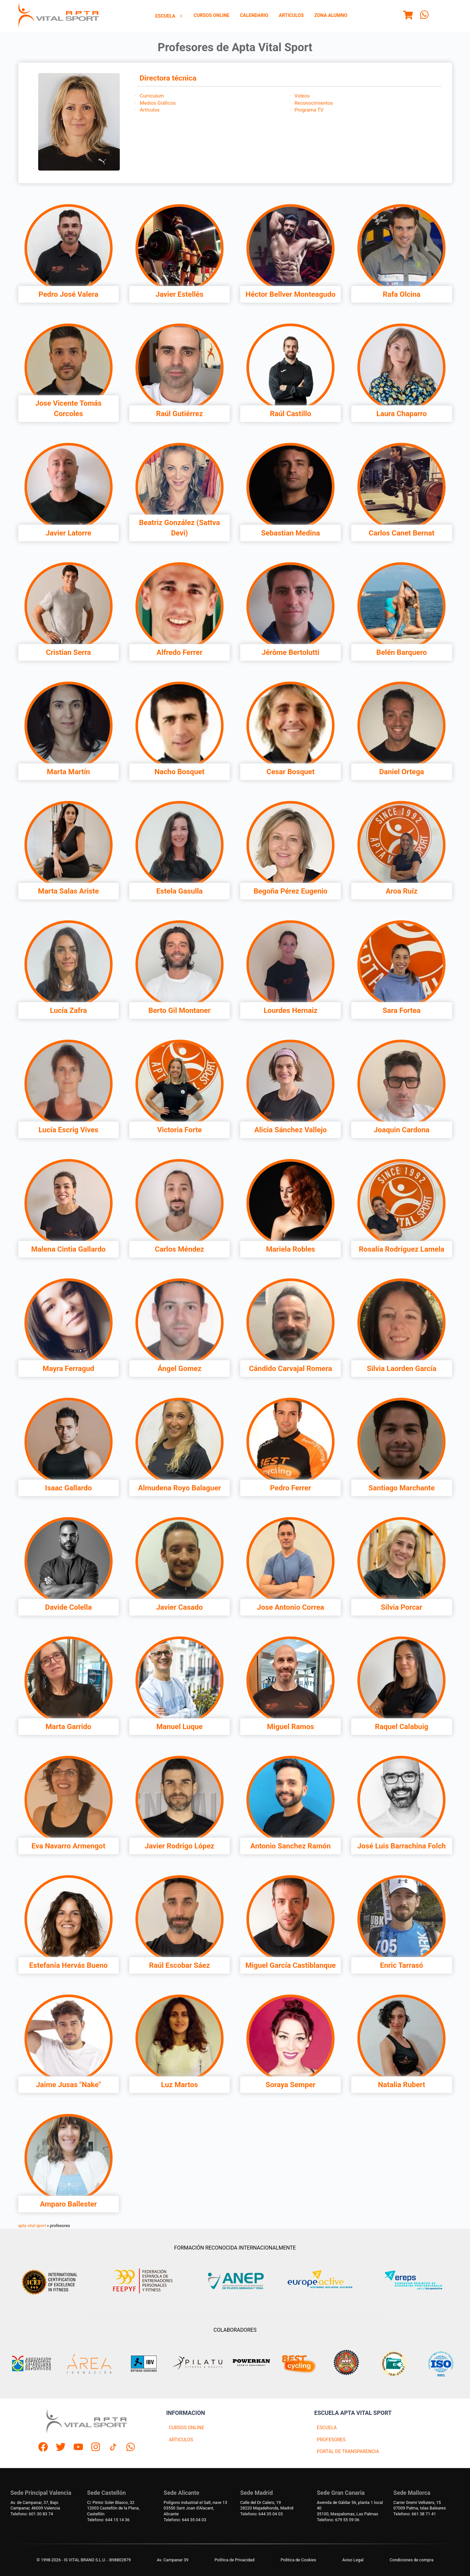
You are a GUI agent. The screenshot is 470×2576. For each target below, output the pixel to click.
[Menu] (408, 16)
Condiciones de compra (411, 2559)
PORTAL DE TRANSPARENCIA (348, 2451)
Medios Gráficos (158, 103)
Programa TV (308, 110)
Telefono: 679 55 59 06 (338, 2519)
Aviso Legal (352, 2559)
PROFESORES (331, 2440)
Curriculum (152, 96)
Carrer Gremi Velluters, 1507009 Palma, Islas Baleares (419, 2505)
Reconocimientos (313, 103)
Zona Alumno (330, 15)
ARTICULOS (181, 2440)
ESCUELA (327, 2428)
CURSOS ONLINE (186, 2428)
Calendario (254, 15)
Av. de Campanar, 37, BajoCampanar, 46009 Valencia (35, 2505)
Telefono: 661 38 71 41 (414, 2513)
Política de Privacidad (234, 2559)
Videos (301, 96)
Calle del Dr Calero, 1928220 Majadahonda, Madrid (266, 2505)
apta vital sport (32, 2225)
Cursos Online (211, 15)
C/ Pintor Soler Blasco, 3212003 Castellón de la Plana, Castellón (113, 2508)
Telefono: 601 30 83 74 (31, 2513)
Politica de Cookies (298, 2559)
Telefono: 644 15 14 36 (108, 2519)
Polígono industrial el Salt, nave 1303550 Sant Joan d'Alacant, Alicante (195, 2508)
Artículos (150, 110)
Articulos (291, 15)
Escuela (169, 16)
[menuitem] (169, 16)
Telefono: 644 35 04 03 (185, 2519)
